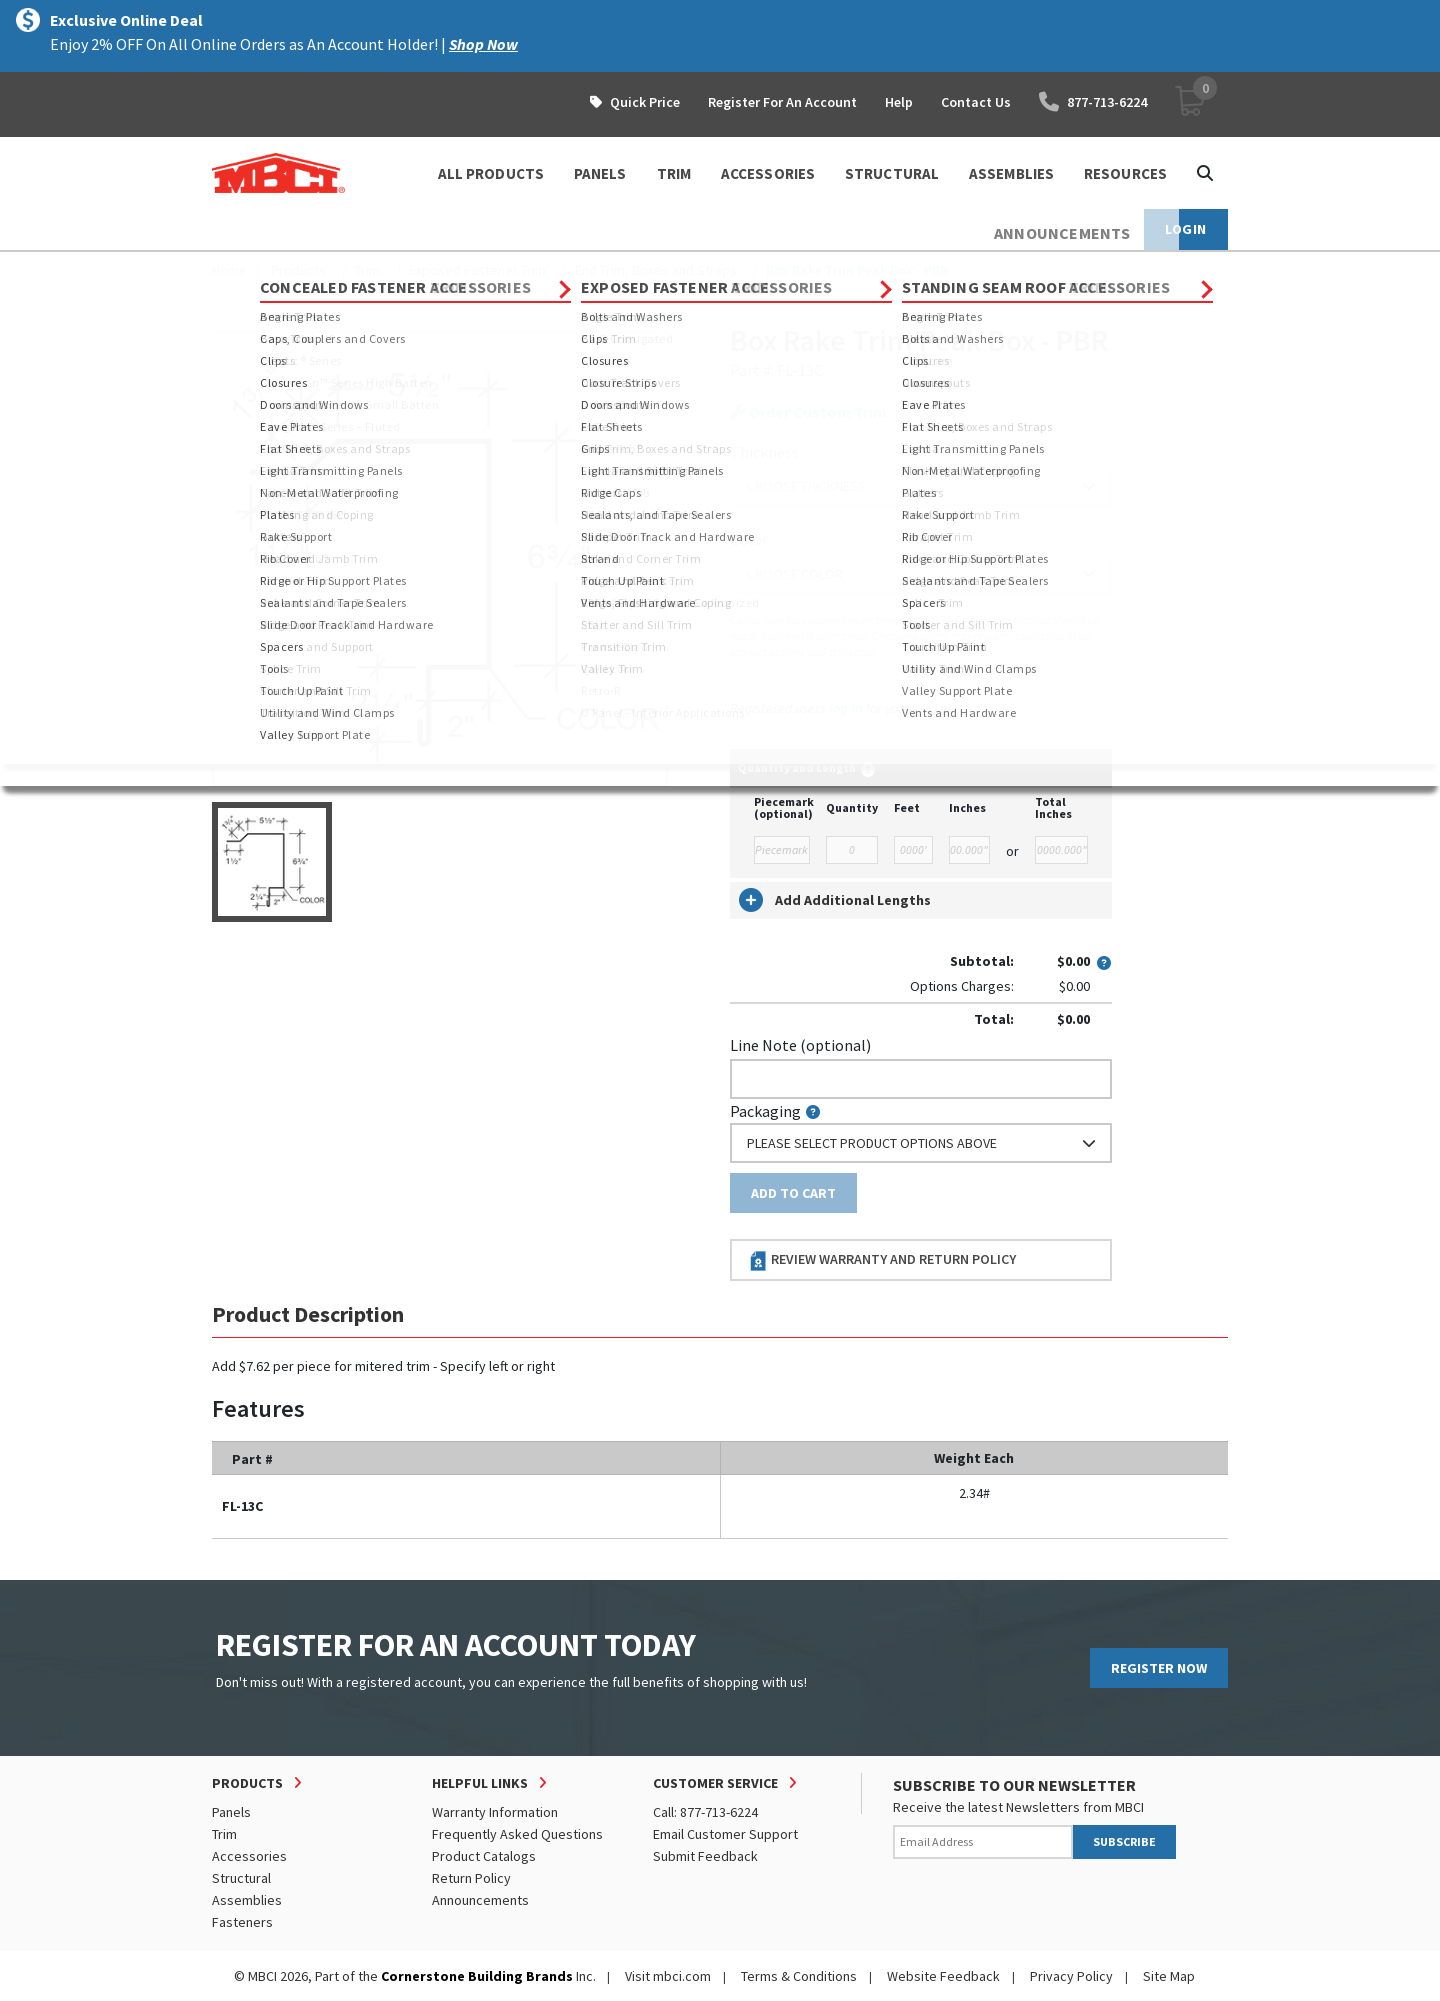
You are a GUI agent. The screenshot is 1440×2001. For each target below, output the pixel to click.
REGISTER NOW (1159, 1668)
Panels (231, 1812)
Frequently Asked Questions (517, 1834)
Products (298, 270)
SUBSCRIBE (1124, 1841)
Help (899, 102)
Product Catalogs (484, 1856)
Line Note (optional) (800, 1045)
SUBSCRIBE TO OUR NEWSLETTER (1014, 1785)
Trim (367, 270)
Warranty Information (495, 1812)
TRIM (674, 173)
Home (229, 270)
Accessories (249, 1856)
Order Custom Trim (808, 412)
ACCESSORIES (768, 173)
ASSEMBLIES (1011, 173)
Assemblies (247, 1900)
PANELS (600, 173)
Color (749, 539)
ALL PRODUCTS (491, 173)
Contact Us (976, 102)
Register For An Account (782, 102)
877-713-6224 (1093, 102)
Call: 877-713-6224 (705, 1812)
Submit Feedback (705, 1856)
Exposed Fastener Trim (477, 270)
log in (846, 708)
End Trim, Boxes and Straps (656, 270)
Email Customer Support (725, 1834)
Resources (1125, 173)
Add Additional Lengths (835, 900)
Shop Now (483, 44)
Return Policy (471, 1878)
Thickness (764, 452)
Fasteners (242, 1922)
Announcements (480, 1900)
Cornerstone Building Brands (477, 1976)
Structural (241, 1878)
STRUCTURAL (892, 173)
